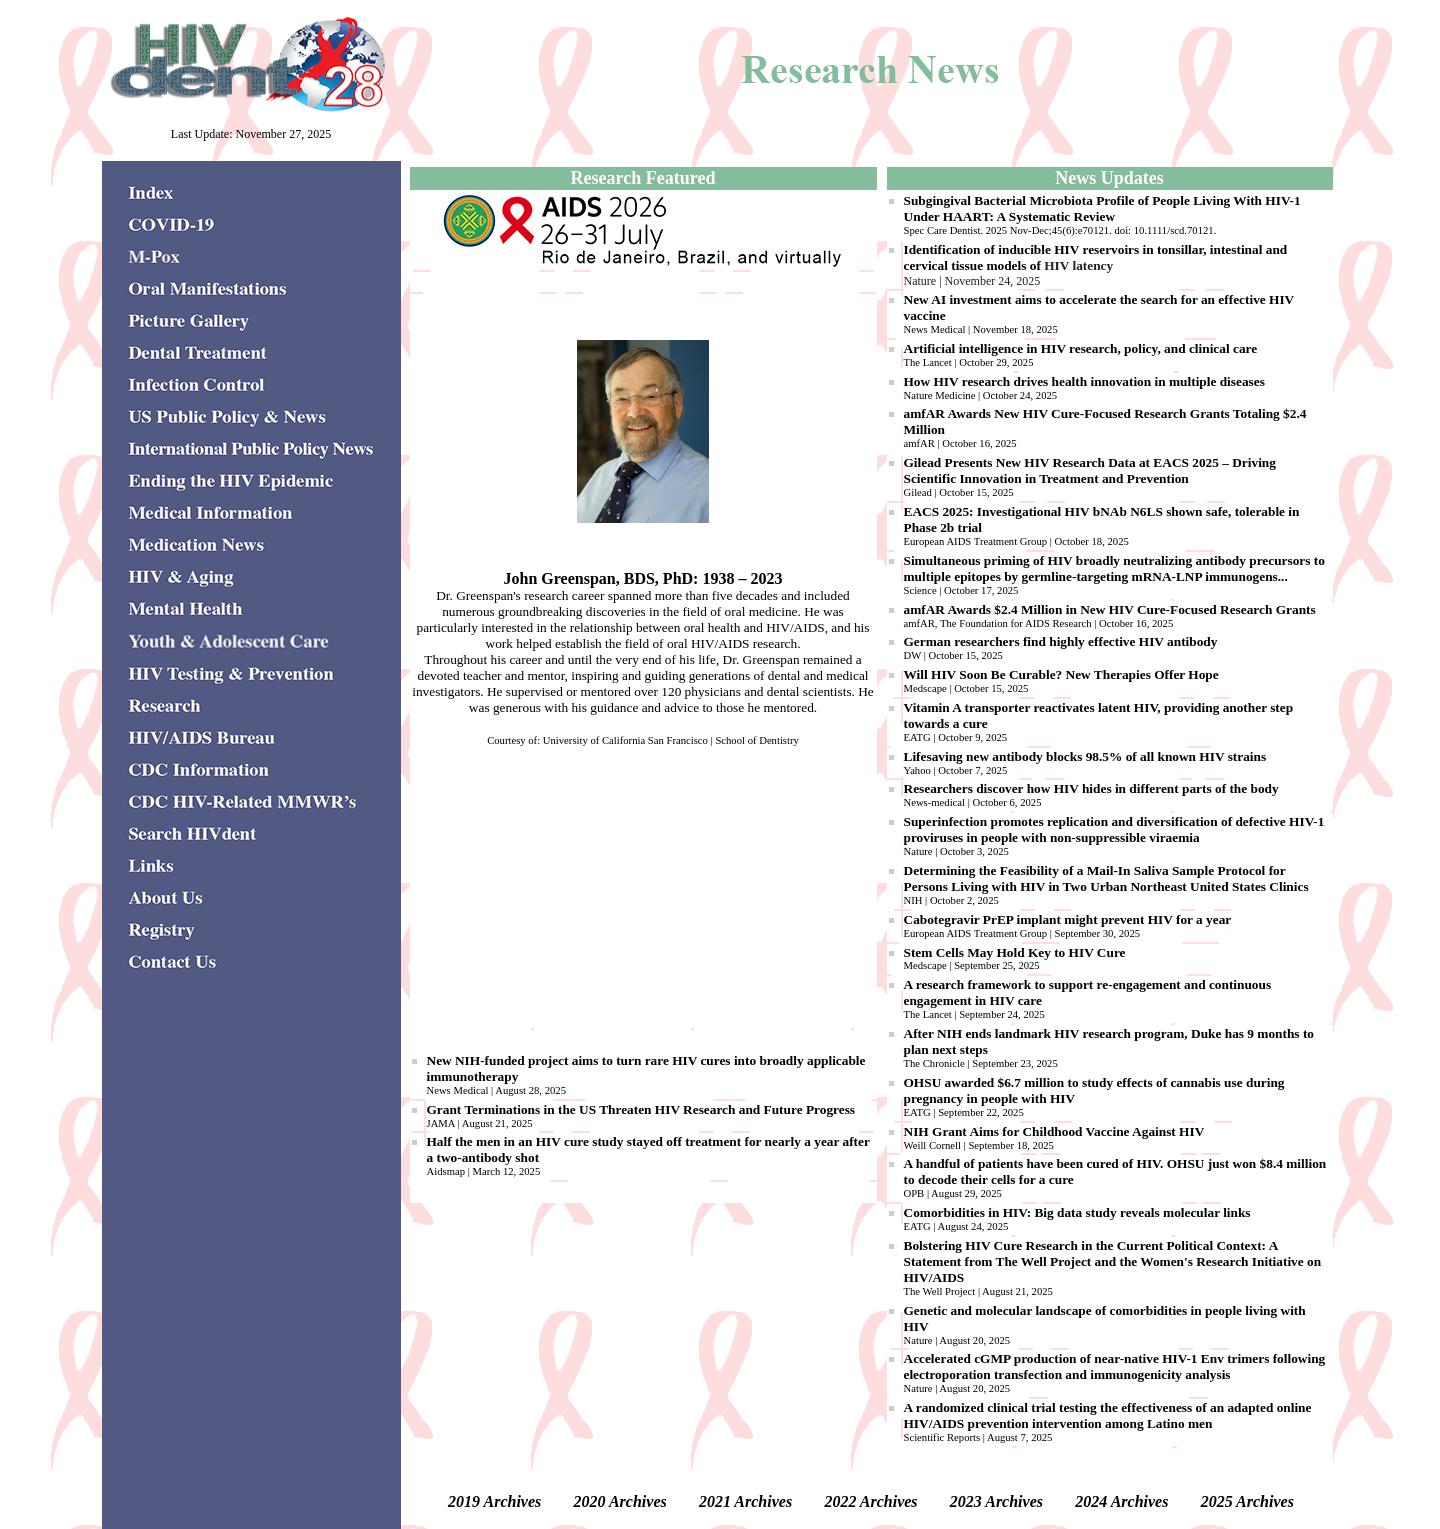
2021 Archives (745, 1501)
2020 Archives (620, 1501)
